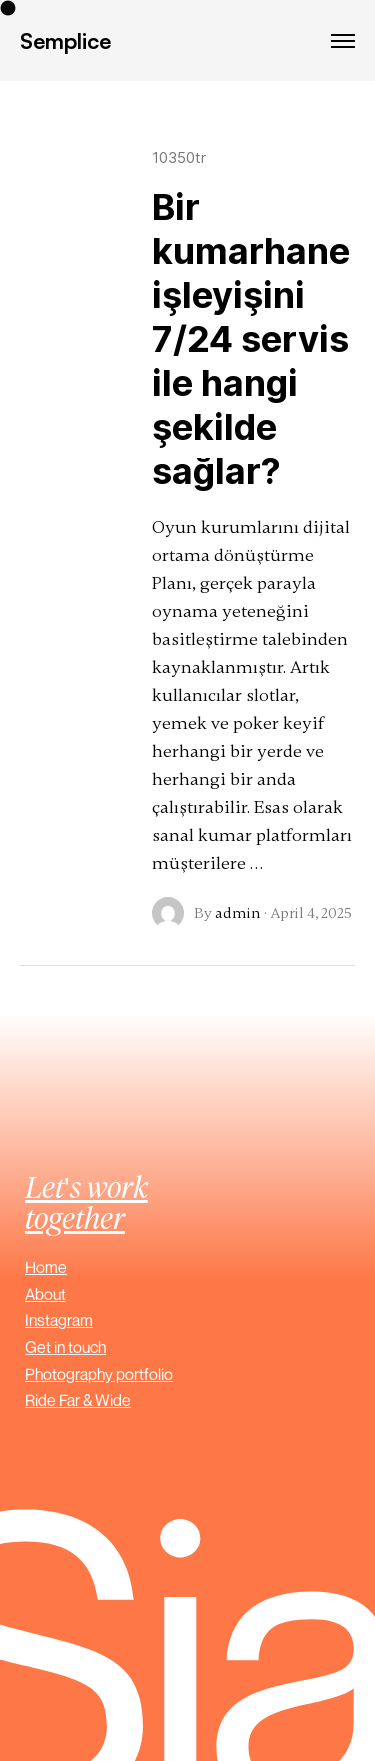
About (45, 1294)
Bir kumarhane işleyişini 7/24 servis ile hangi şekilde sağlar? (251, 339)
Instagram (59, 1320)
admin (238, 913)
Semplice (65, 40)
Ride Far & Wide (78, 1400)
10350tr (179, 157)
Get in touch (65, 1347)
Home (46, 1267)
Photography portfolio (99, 1374)
